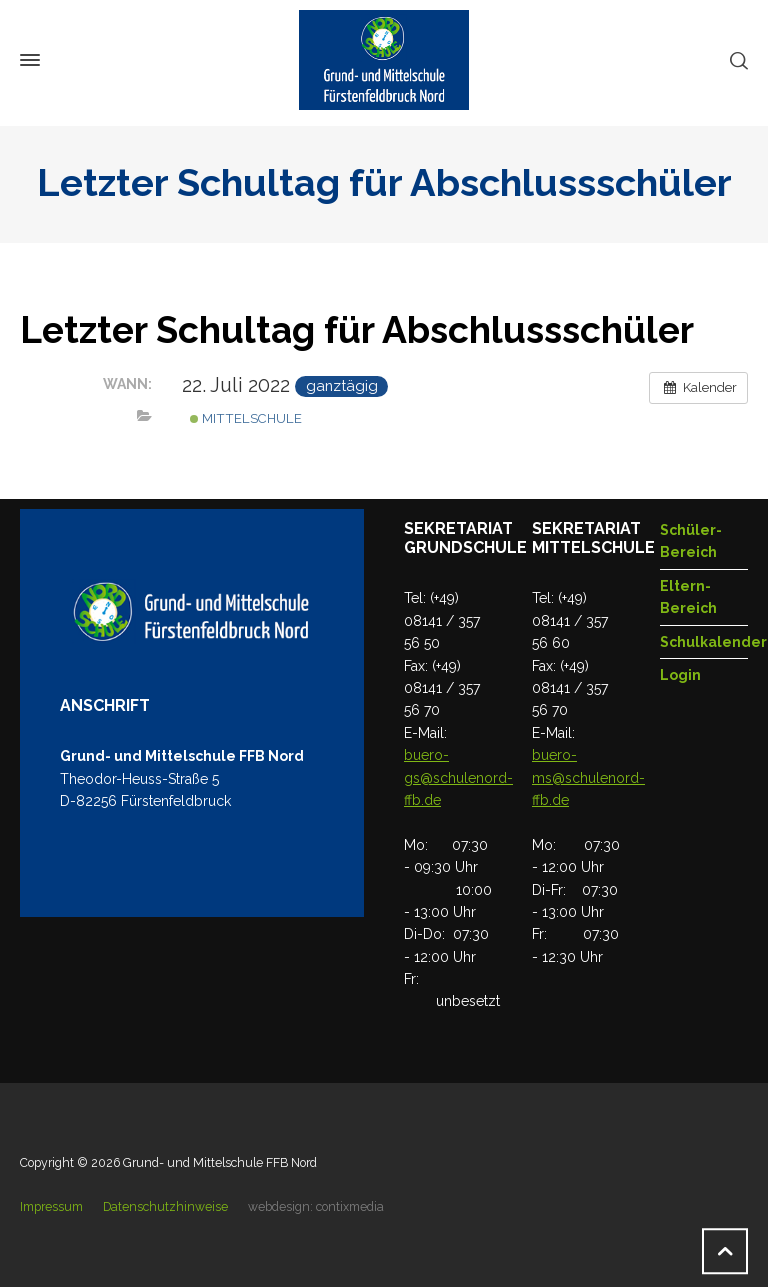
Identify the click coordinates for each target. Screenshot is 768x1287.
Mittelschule (246, 418)
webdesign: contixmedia (316, 1206)
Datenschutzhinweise (165, 1206)
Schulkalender (713, 642)
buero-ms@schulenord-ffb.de (588, 777)
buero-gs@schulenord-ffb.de (458, 777)
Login (680, 675)
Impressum (51, 1206)
